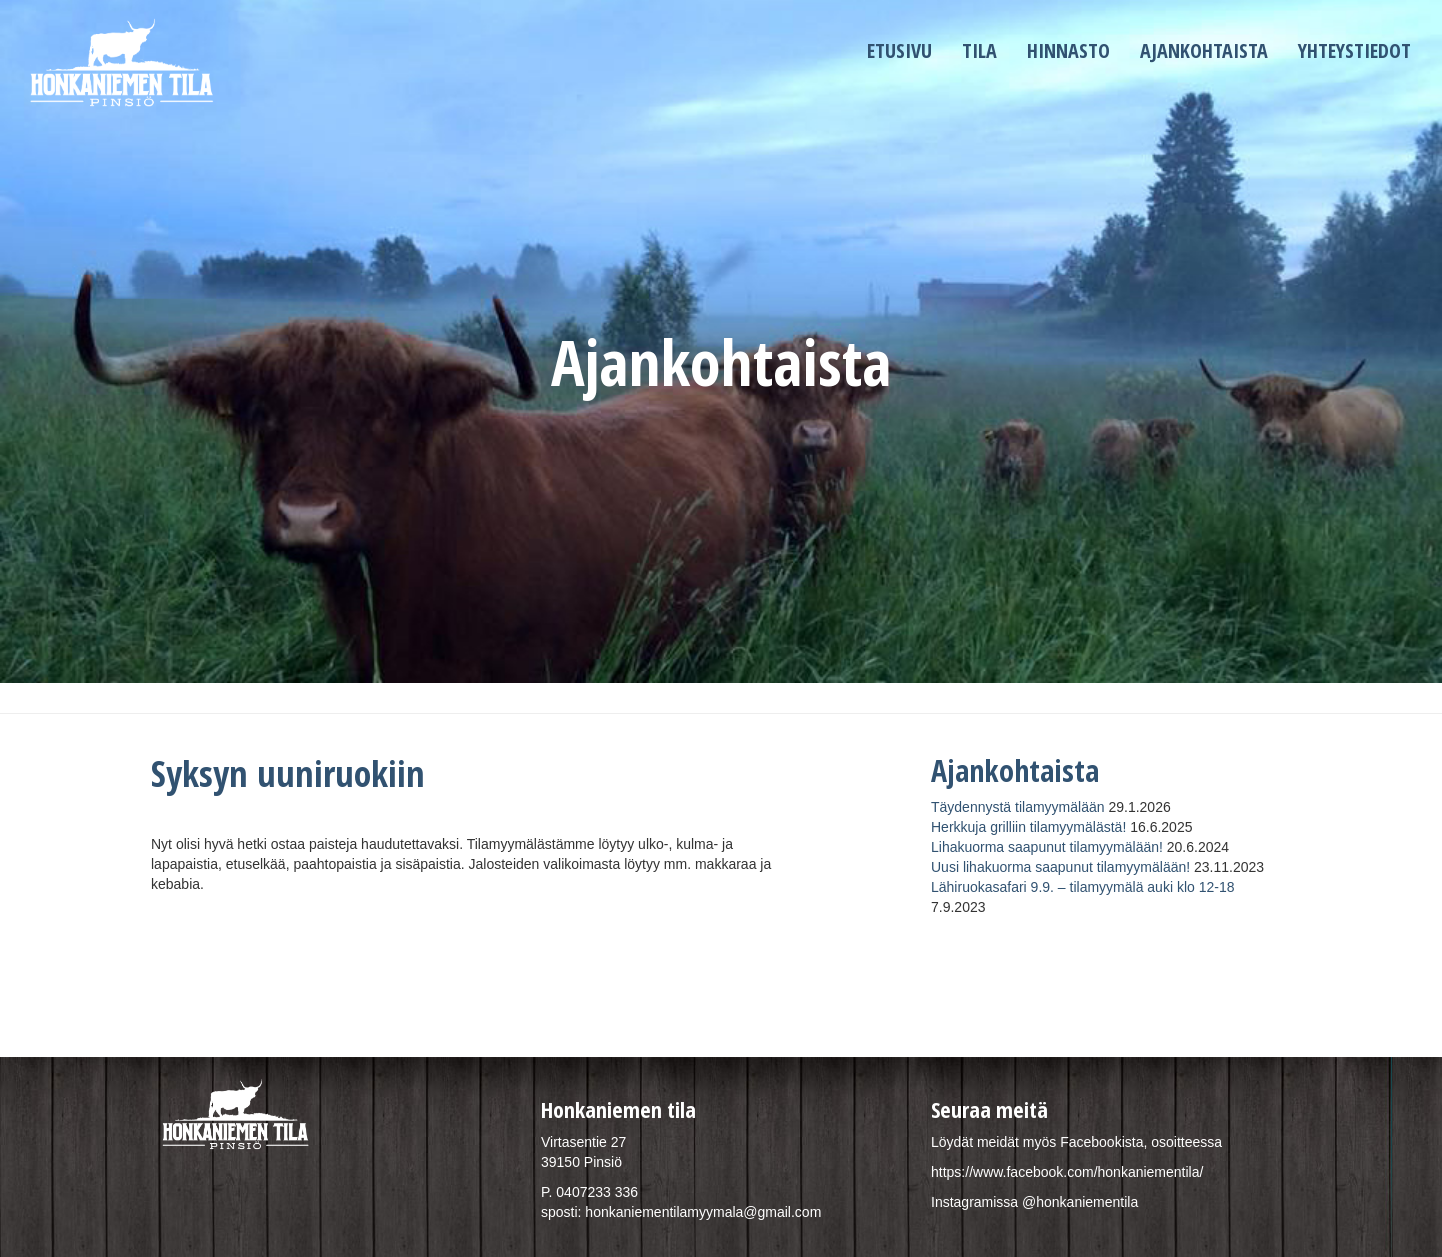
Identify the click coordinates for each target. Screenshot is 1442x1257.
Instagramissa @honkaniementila (1034, 1202)
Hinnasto (1068, 50)
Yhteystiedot (1354, 50)
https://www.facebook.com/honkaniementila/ (1067, 1172)
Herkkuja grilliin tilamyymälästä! (1028, 827)
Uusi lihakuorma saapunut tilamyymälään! (1060, 867)
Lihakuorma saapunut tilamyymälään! (1047, 847)
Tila (979, 50)
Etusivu (899, 50)
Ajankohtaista (1204, 50)
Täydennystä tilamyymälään (1018, 807)
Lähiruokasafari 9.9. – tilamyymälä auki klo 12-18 (1083, 887)
